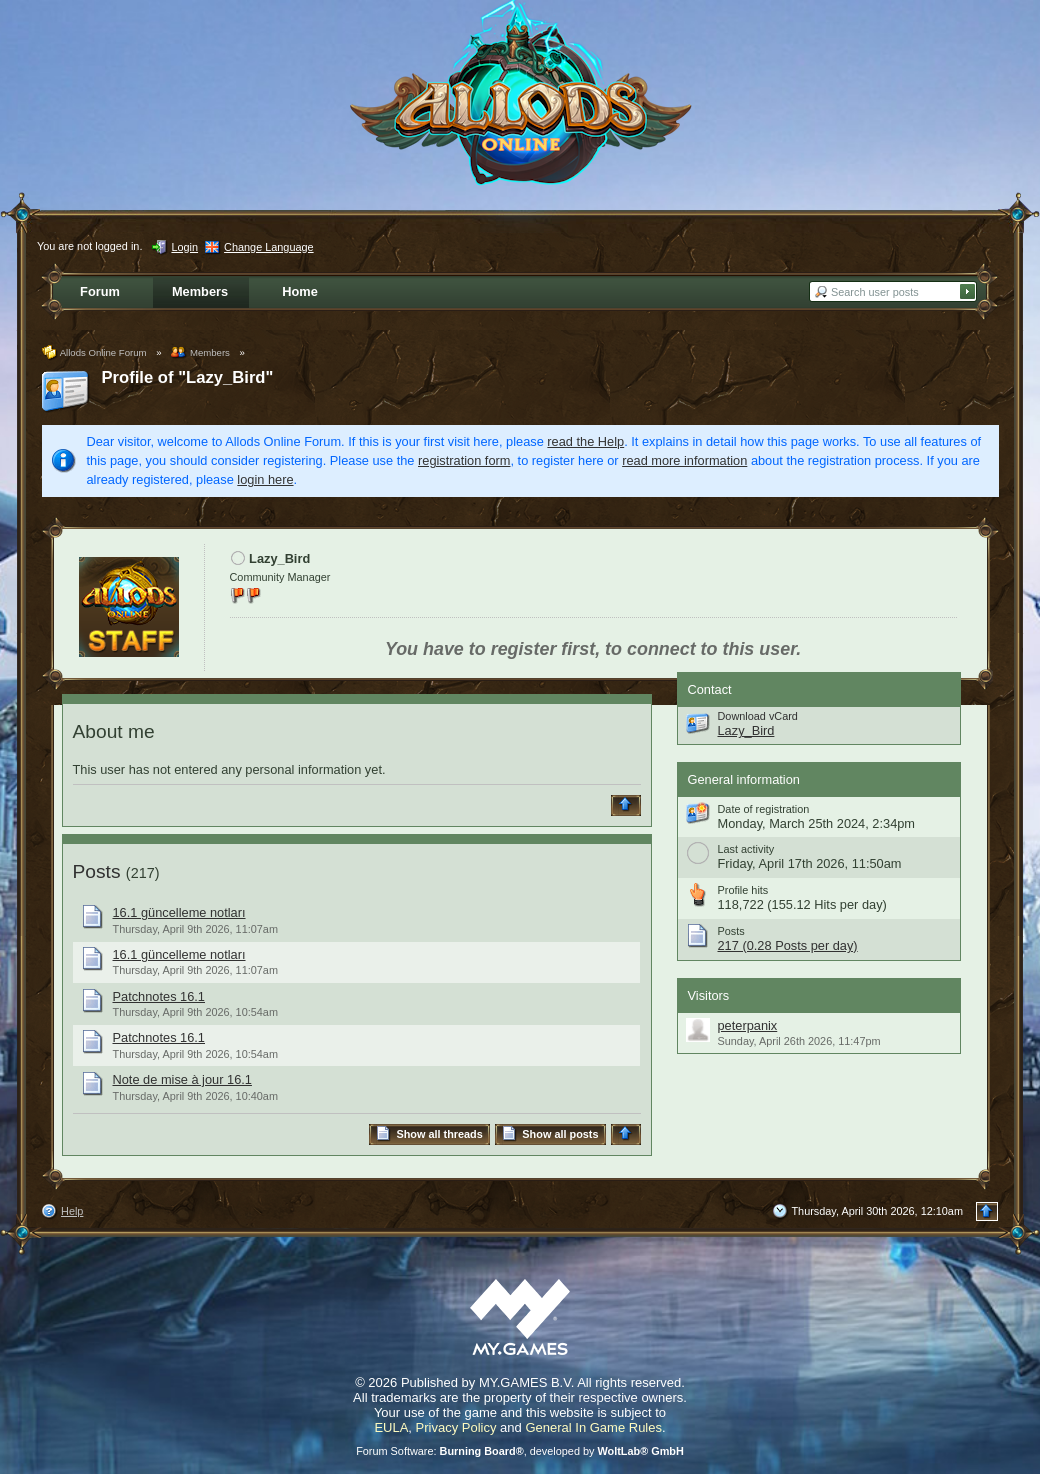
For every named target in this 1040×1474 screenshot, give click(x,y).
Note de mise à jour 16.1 (182, 1079)
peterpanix (748, 1025)
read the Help (585, 441)
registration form (464, 460)
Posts (97, 871)
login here (265, 479)
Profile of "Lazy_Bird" (188, 377)
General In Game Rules (593, 1427)
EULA (391, 1427)
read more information (684, 460)
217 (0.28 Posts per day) (788, 945)
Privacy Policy (456, 1427)
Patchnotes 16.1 (159, 996)
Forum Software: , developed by (520, 1451)
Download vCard (758, 716)
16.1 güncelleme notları (179, 912)
